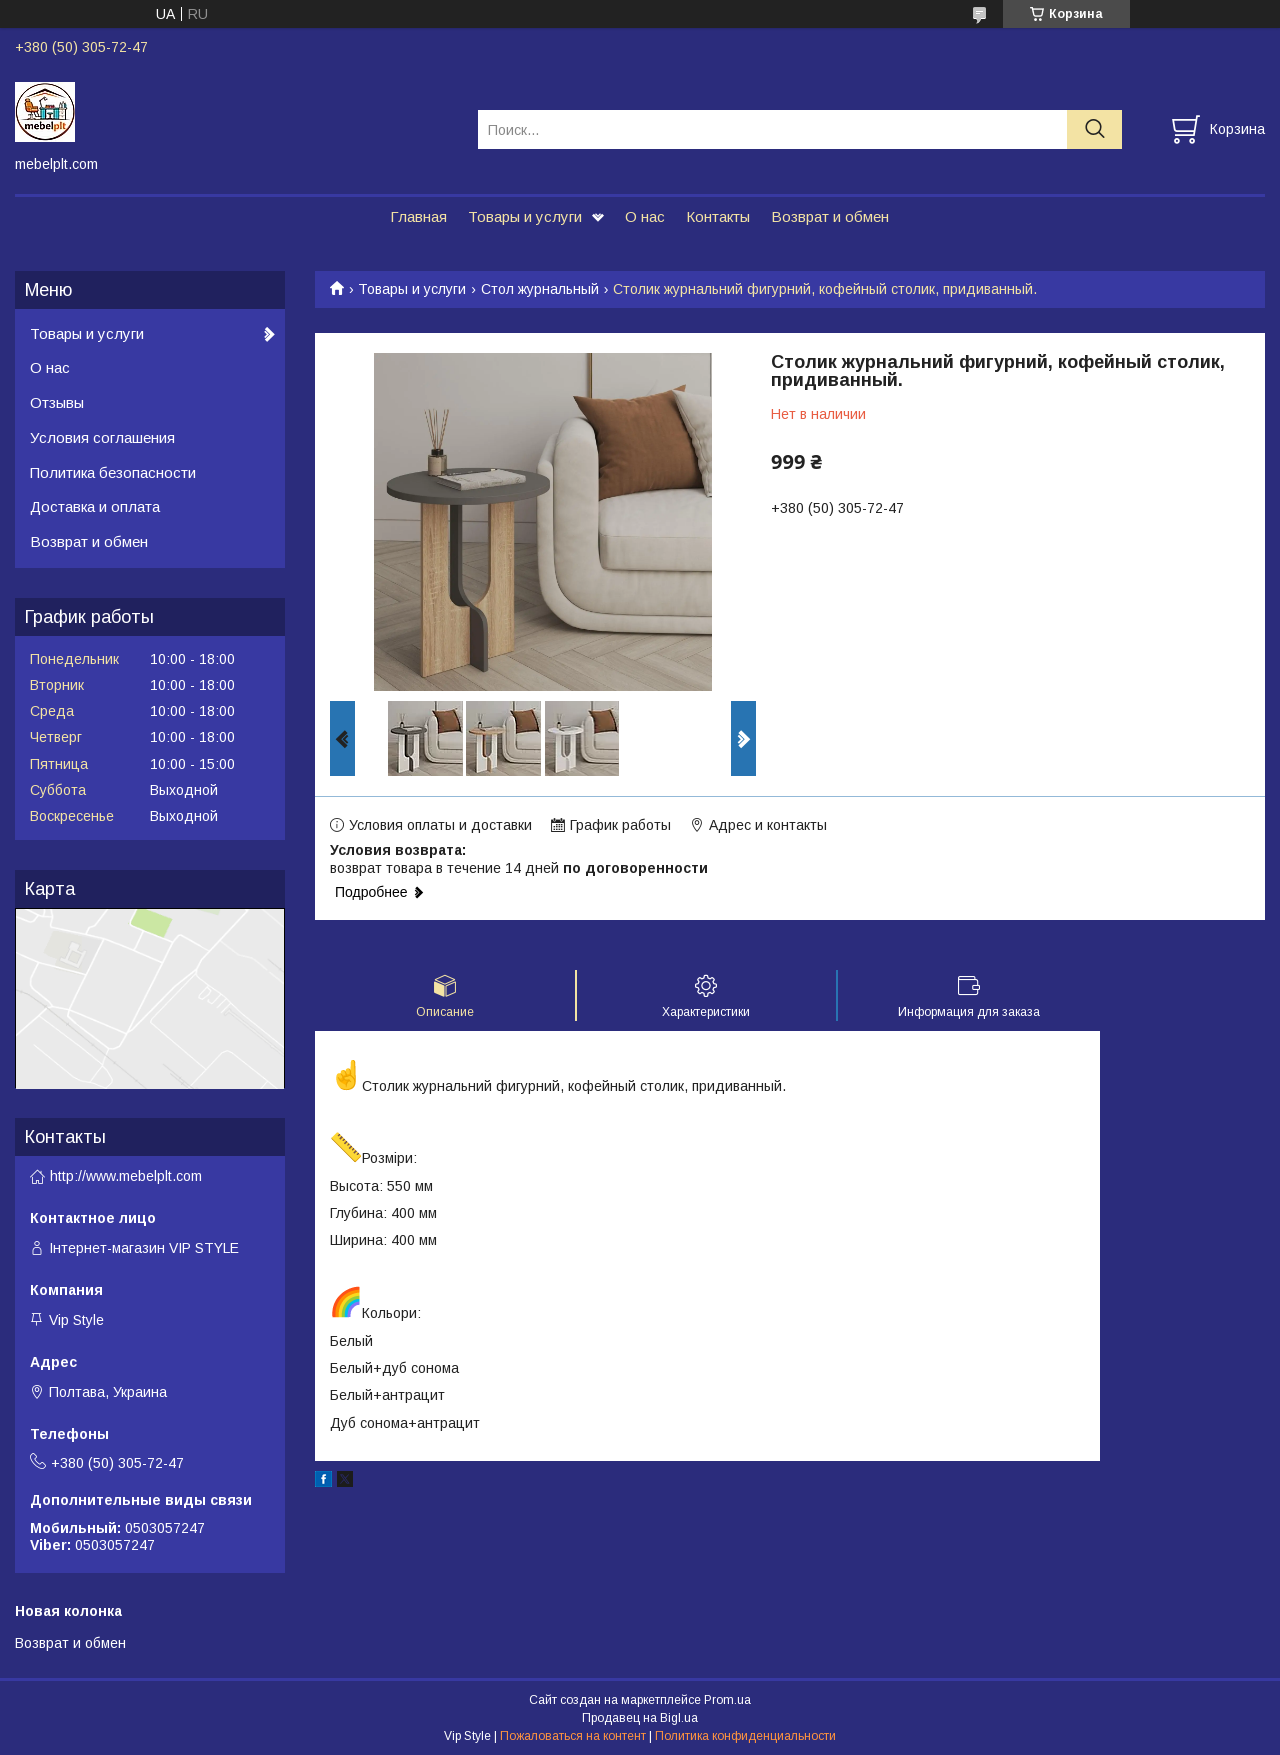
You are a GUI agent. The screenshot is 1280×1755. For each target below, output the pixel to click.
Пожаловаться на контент (573, 1736)
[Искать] (1094, 129)
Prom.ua (727, 1700)
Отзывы (57, 402)
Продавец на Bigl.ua (640, 1718)
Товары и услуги (525, 216)
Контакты (718, 216)
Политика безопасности (113, 472)
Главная (418, 216)
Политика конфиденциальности (745, 1736)
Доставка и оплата (95, 506)
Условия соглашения (102, 437)
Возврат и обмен (830, 216)
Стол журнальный (540, 289)
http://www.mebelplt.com (126, 1176)
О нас (645, 216)
